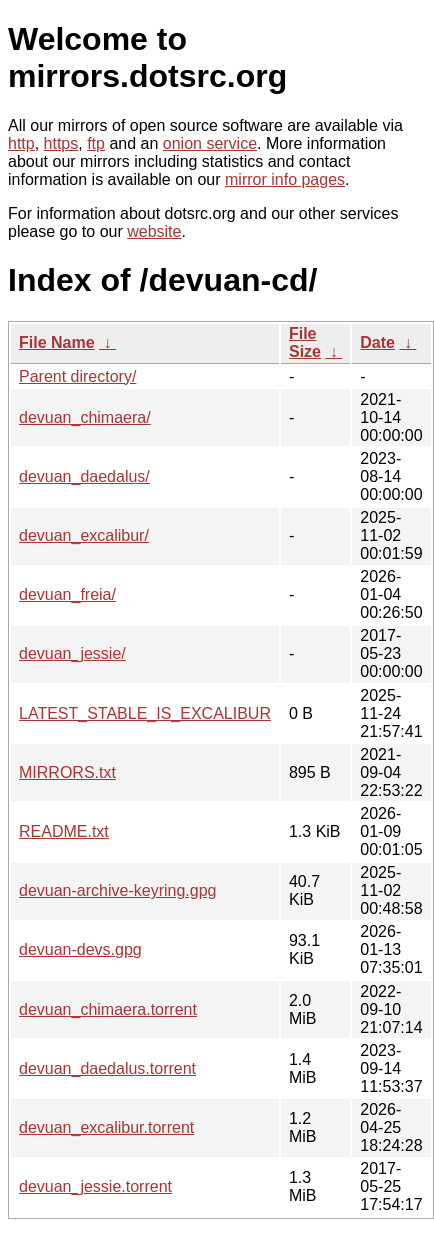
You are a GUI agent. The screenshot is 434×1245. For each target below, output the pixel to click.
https (61, 143)
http (21, 143)
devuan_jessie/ (72, 653)
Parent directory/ (77, 376)
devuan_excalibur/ (84, 535)
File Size (305, 342)
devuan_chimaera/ (85, 417)
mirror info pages (285, 179)
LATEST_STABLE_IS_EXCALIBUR (145, 713)
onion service (210, 143)
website (154, 231)
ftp (96, 143)
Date (377, 342)
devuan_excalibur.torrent (106, 1127)
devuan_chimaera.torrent (108, 1009)
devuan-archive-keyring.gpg (117, 890)
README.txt (64, 831)
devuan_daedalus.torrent (107, 1068)
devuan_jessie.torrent (95, 1186)
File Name (57, 342)
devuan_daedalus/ (84, 476)
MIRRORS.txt (67, 772)
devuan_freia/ (67, 594)
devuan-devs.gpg (80, 949)
